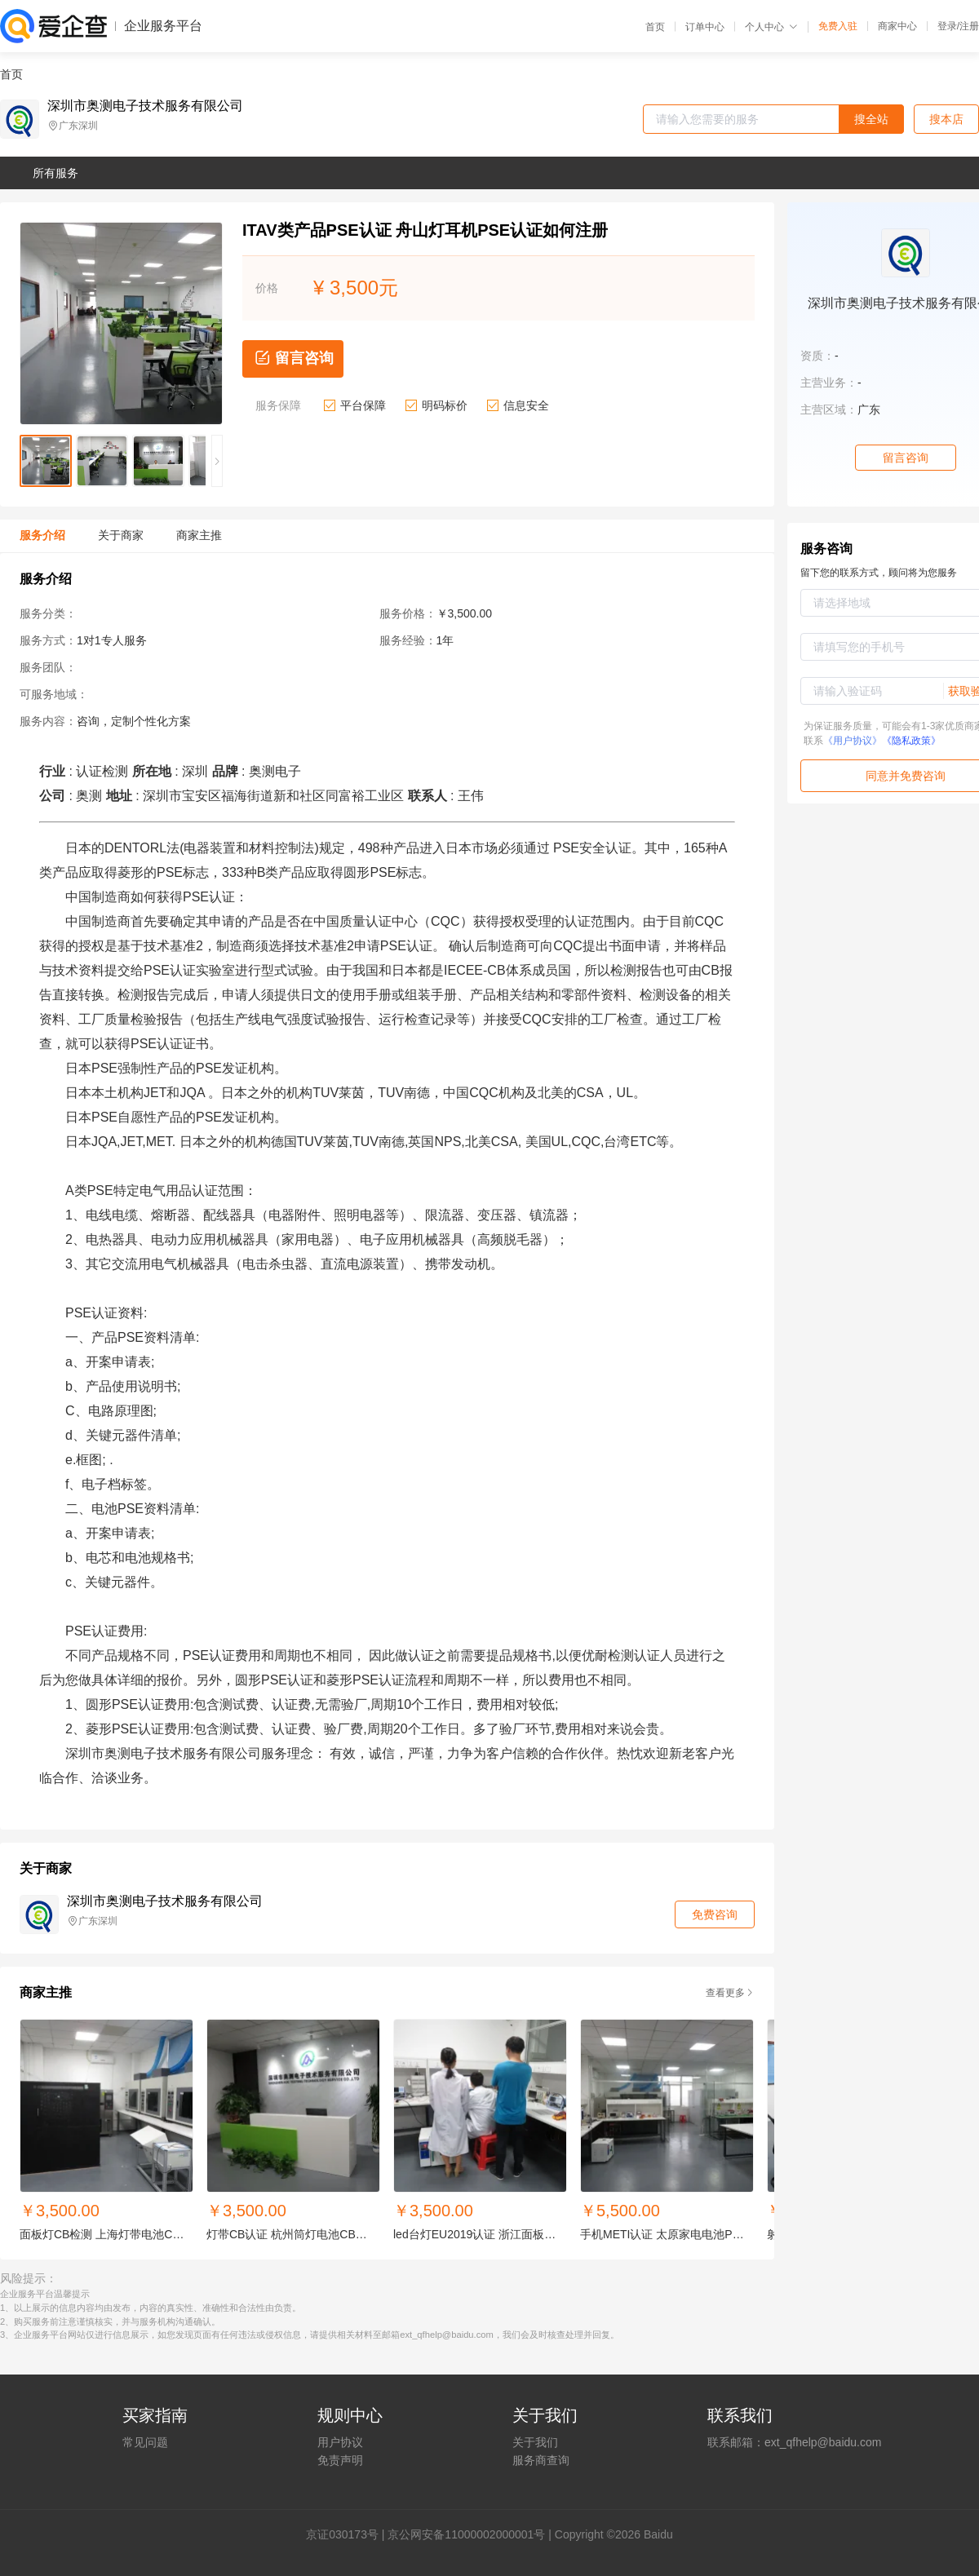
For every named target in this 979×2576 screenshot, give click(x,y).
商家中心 (897, 26)
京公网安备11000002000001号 (466, 2534)
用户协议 (340, 2442)
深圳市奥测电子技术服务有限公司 (145, 106)
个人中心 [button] (771, 27)
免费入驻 (837, 26)
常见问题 (145, 2442)
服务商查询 (540, 2460)
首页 (655, 27)
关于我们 (535, 2442)
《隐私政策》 (911, 740)
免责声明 (340, 2460)
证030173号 (348, 2534)
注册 (969, 26)
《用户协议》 (852, 740)
